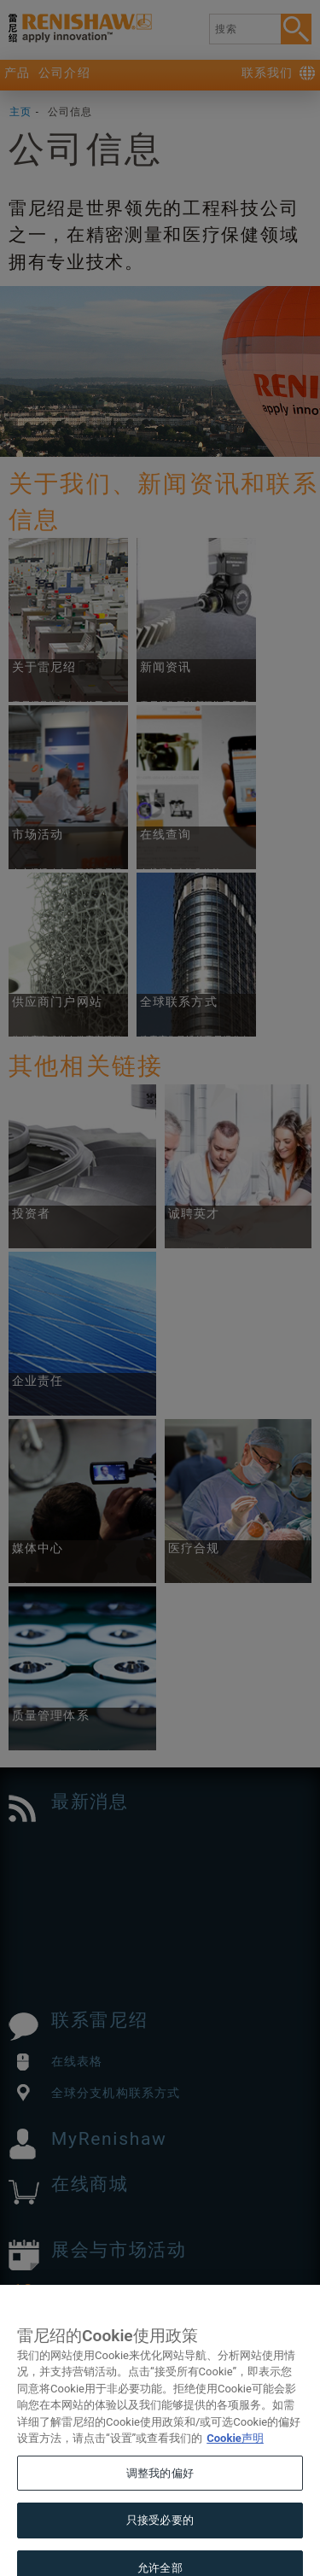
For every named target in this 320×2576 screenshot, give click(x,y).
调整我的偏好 (160, 2489)
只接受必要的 (160, 2536)
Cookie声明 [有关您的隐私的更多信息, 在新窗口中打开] (235, 2454)
